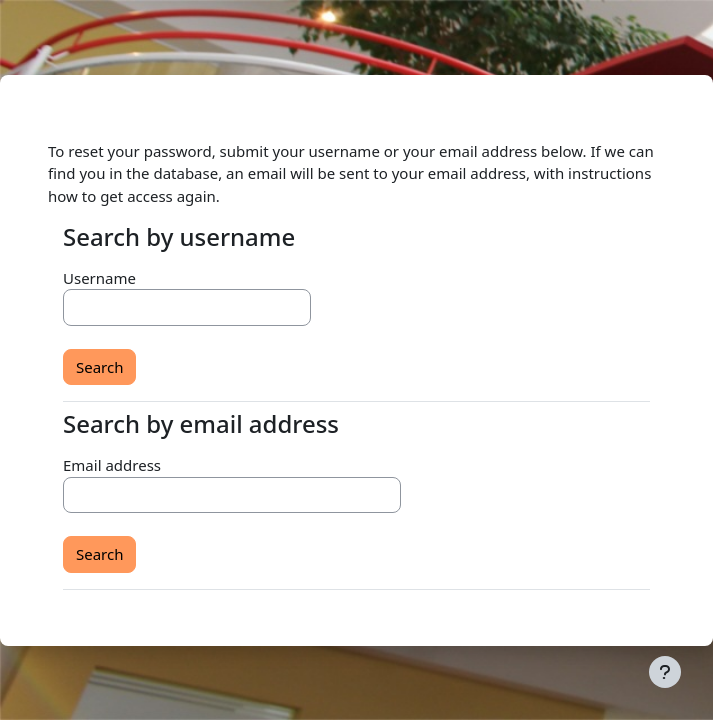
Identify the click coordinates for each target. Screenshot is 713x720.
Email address (112, 465)
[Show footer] (665, 672)
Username (99, 278)
